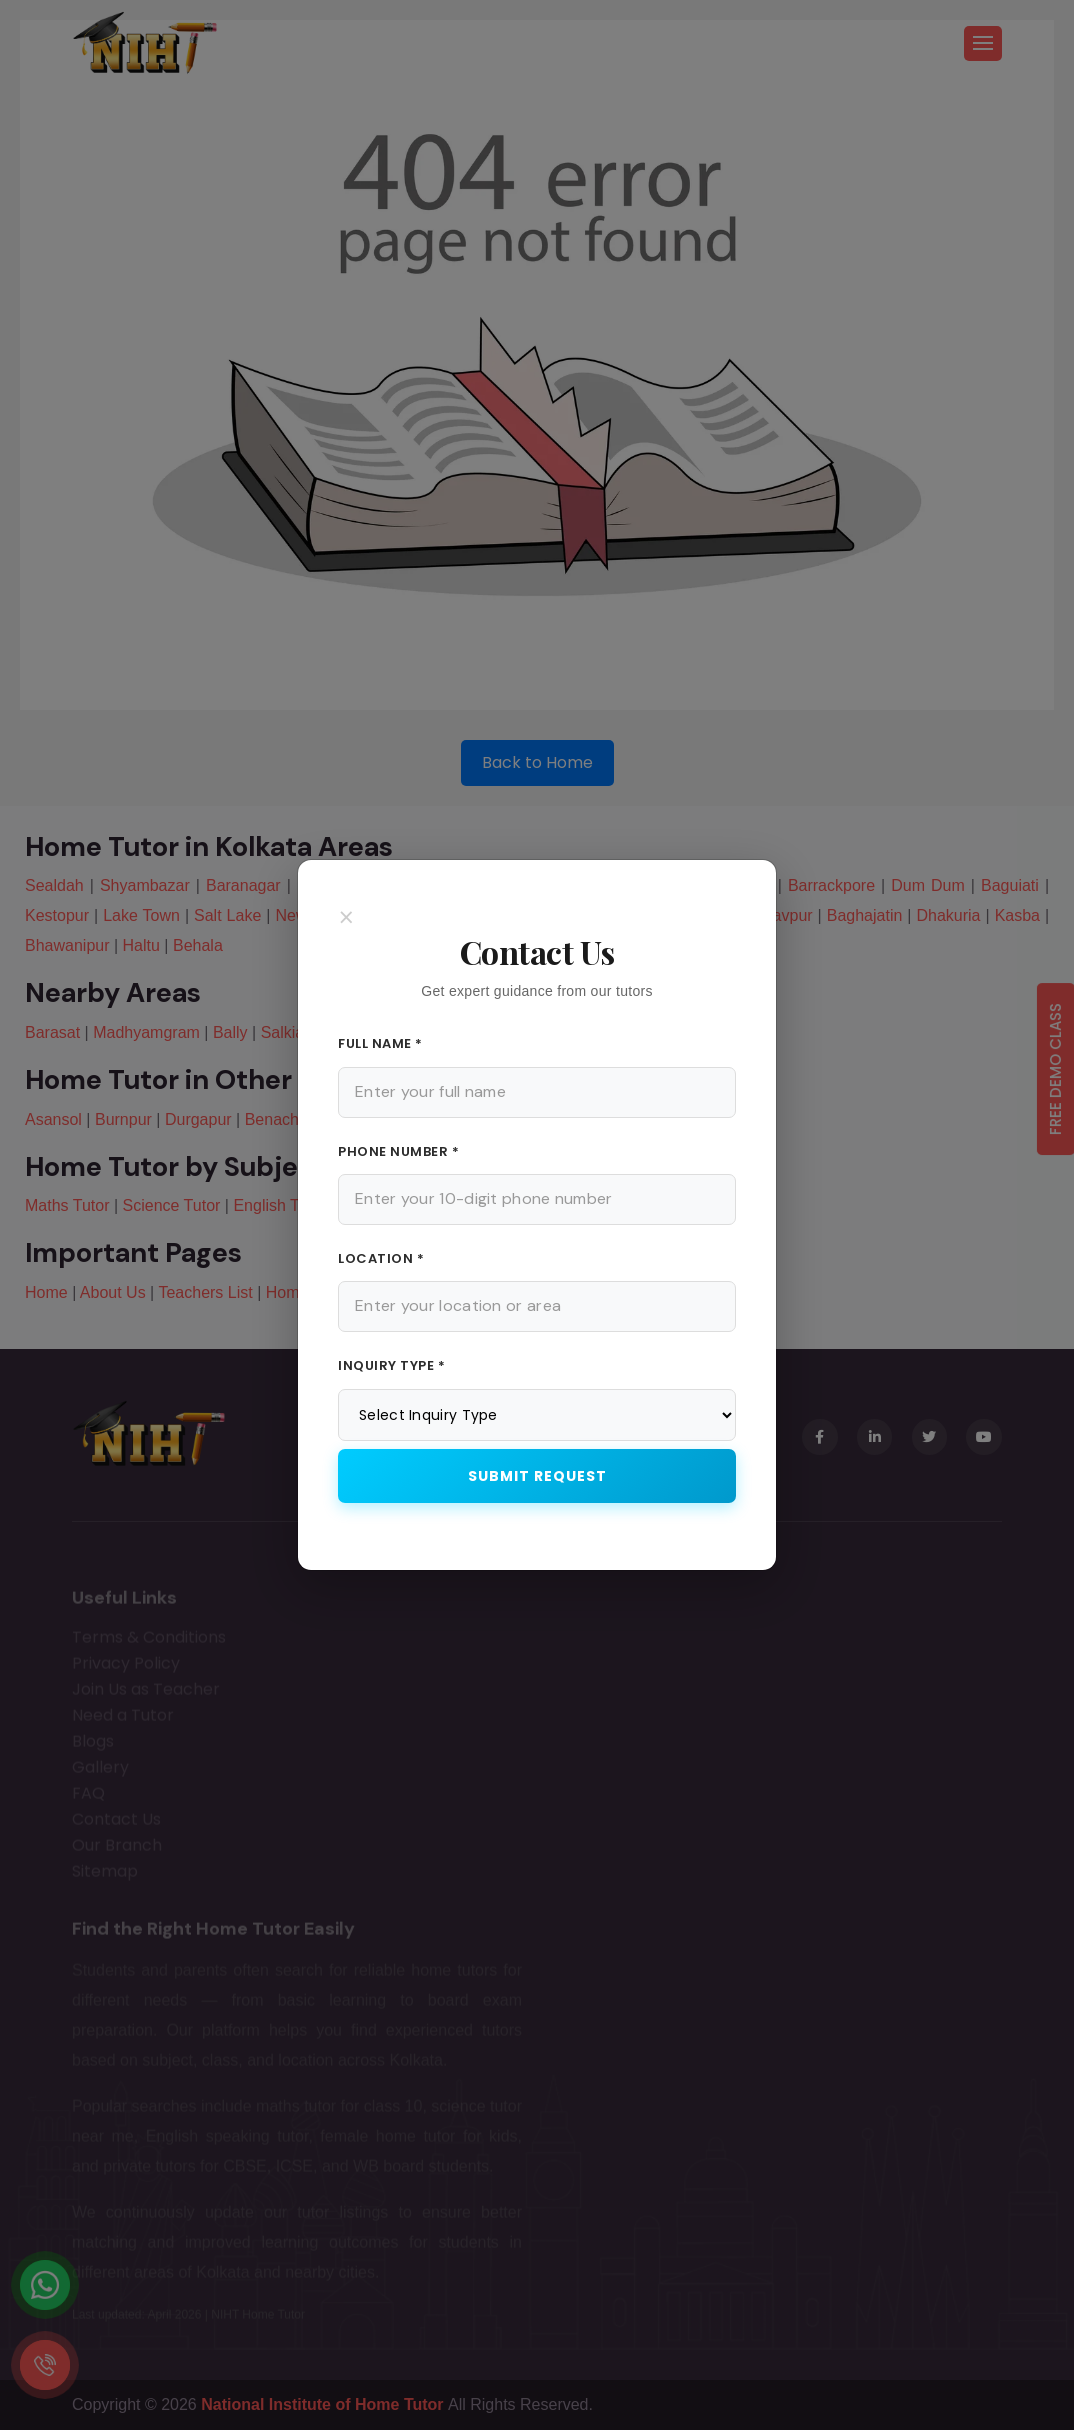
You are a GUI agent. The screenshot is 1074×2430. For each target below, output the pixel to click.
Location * (381, 1258)
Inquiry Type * (391, 1365)
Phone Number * (398, 1151)
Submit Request (537, 1476)
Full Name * (380, 1043)
